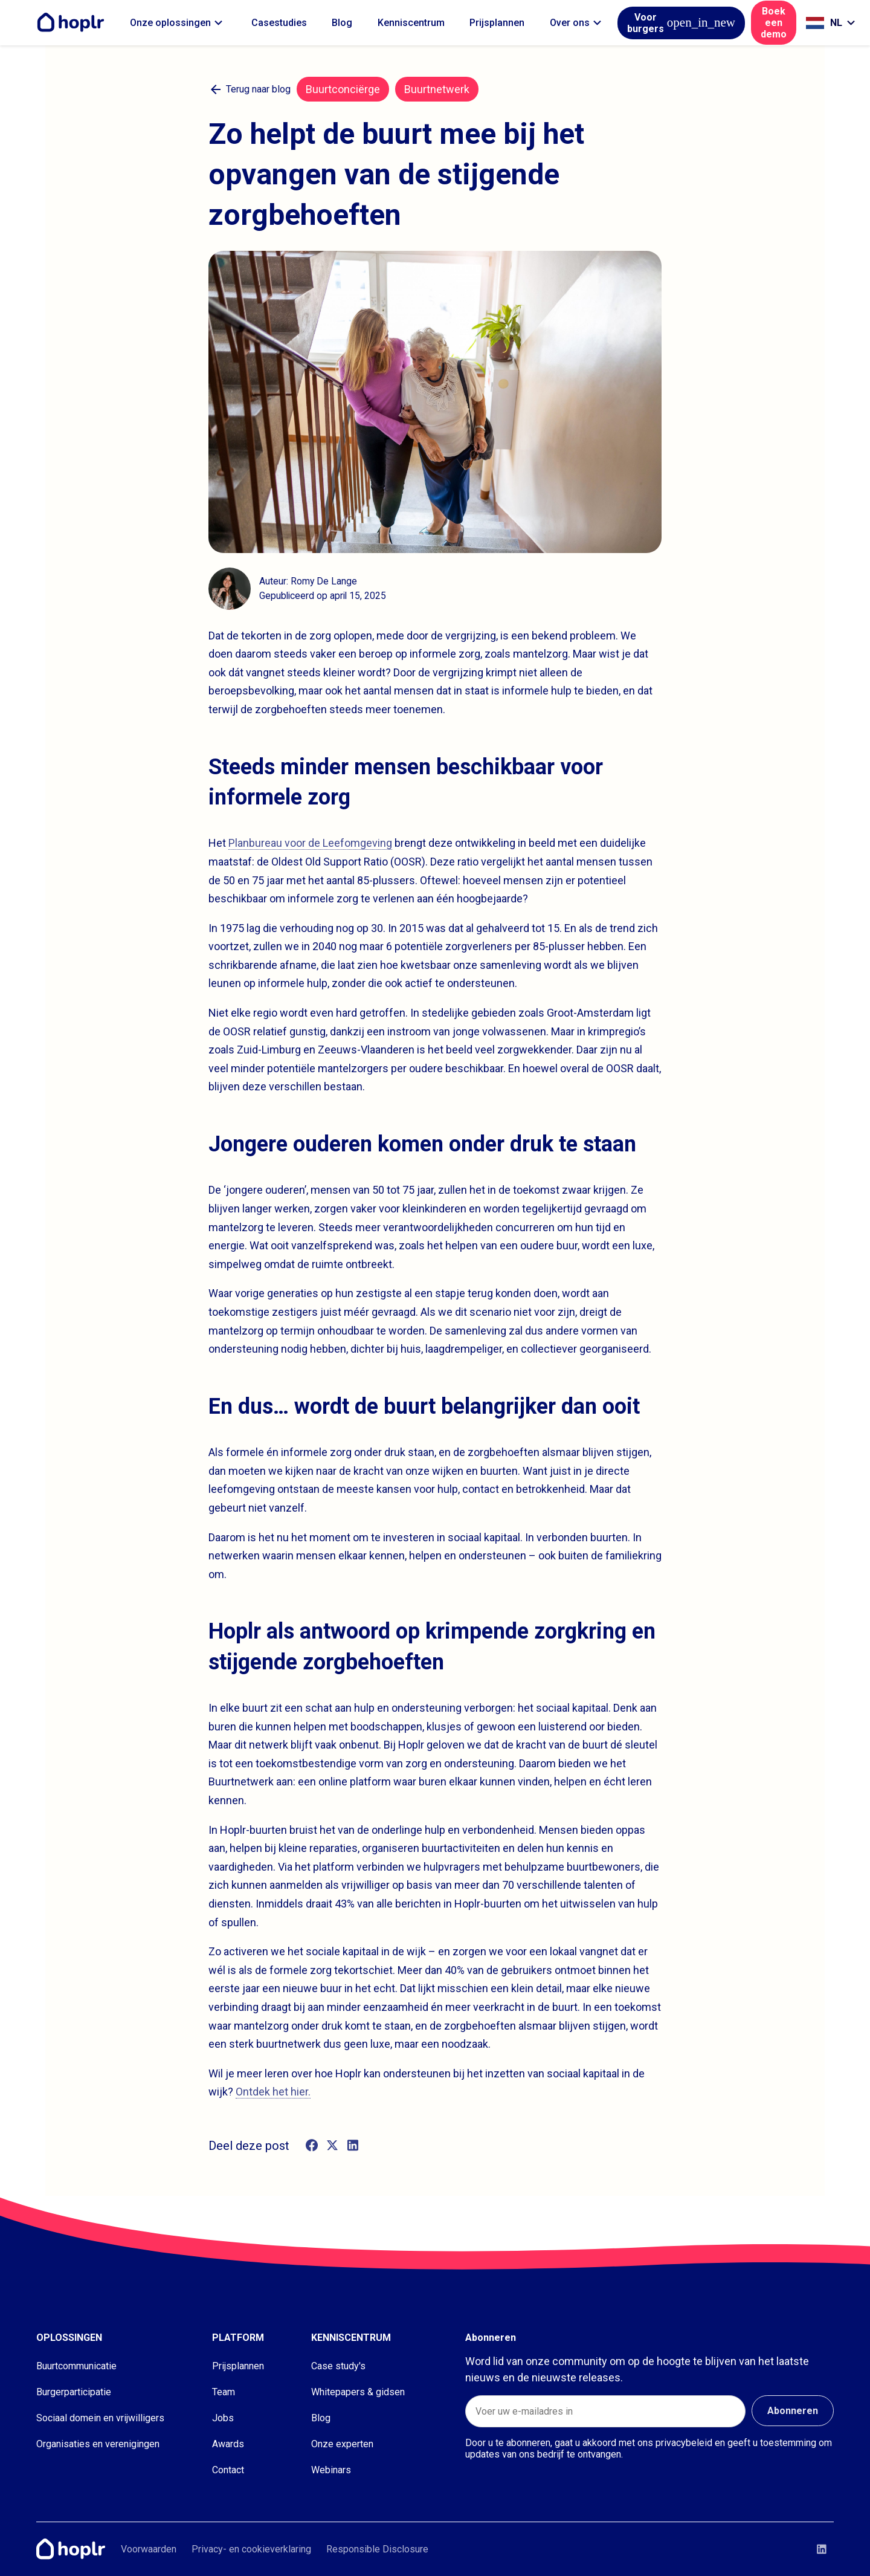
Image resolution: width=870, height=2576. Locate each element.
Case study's (338, 2366)
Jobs (223, 2418)
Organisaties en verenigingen (98, 2444)
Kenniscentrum (411, 22)
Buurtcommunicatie (76, 2366)
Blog (342, 22)
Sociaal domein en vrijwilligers (100, 2418)
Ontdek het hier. (273, 2091)
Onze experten (342, 2444)
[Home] (73, 22)
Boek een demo (774, 22)
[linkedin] (353, 2146)
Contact (228, 2470)
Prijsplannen (496, 22)
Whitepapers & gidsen (358, 2392)
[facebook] (311, 2146)
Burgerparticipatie (73, 2392)
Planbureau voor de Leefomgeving (310, 843)
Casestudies (279, 22)
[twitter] (332, 2146)
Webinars (331, 2470)
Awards (228, 2444)
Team (223, 2392)
